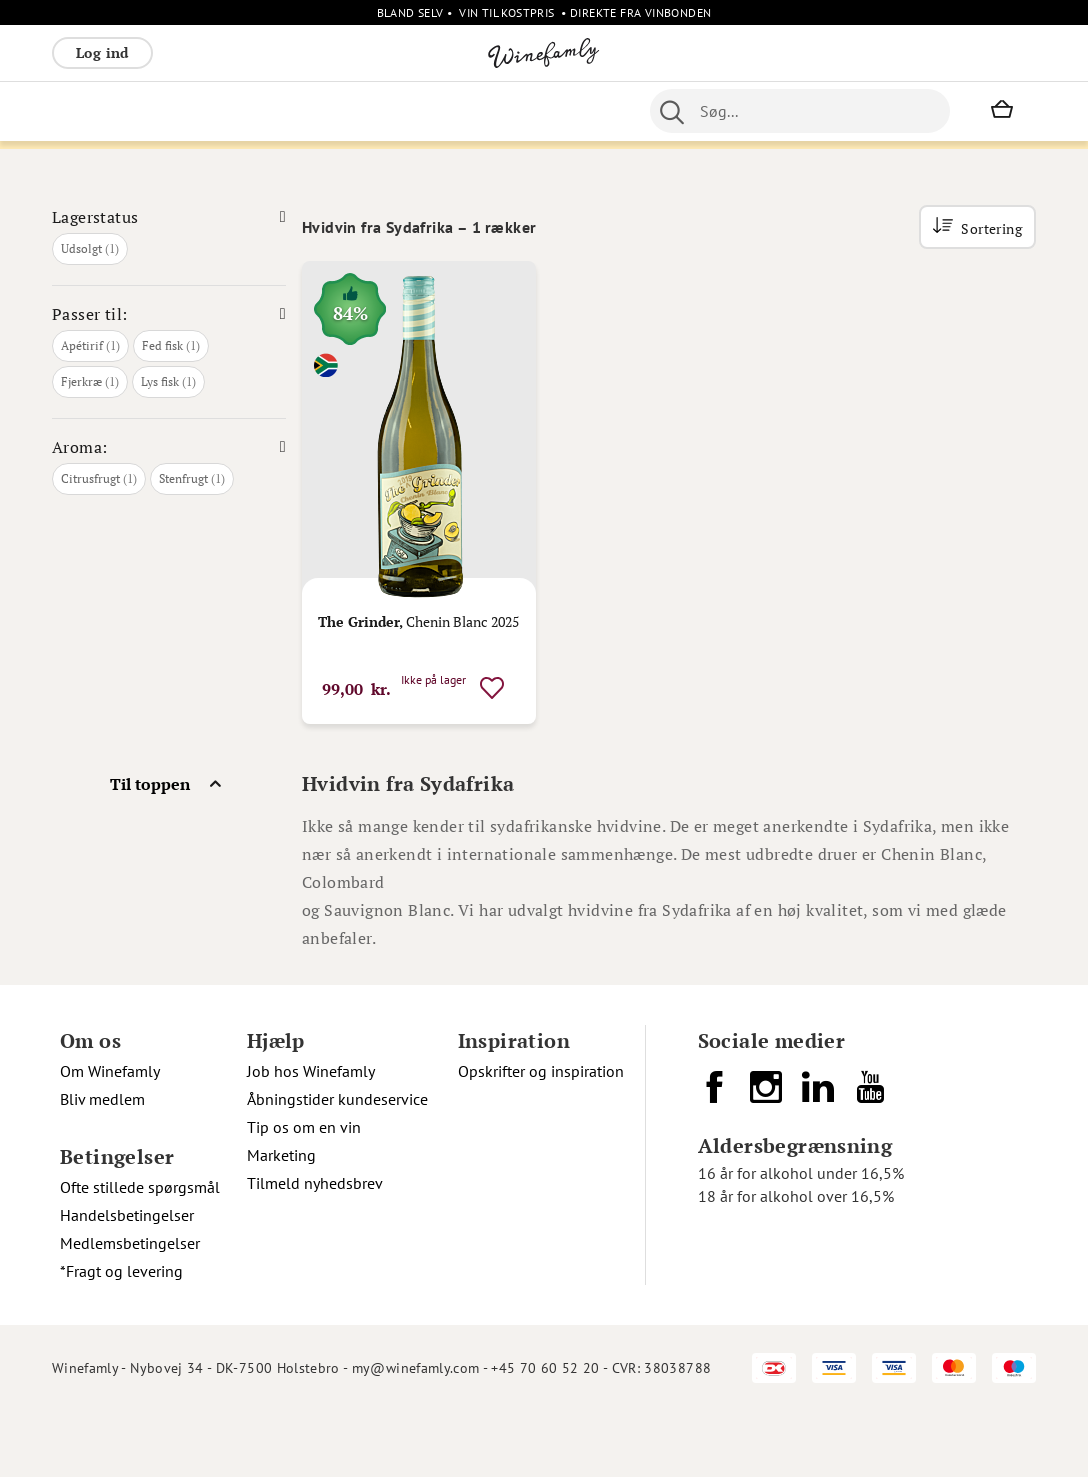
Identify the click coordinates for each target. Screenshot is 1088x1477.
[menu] (377, 111)
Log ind (102, 52)
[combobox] (852, 111)
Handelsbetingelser (127, 1281)
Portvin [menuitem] (668, 111)
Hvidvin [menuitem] (154, 111)
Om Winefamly (110, 1137)
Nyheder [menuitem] (564, 111)
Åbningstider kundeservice (337, 1165)
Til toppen (150, 850)
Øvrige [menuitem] (494, 111)
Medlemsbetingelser (130, 1309)
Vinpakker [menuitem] (348, 111)
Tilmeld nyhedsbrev (315, 1249)
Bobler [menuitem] (272, 111)
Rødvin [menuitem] (85, 111)
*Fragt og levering (121, 1337)
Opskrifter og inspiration (541, 1137)
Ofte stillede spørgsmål (140, 1253)
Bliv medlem (102, 1165)
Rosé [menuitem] (215, 111)
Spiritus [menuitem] (427, 111)
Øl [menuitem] (618, 111)
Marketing (281, 1221)
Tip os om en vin (304, 1193)
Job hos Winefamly (311, 1137)
